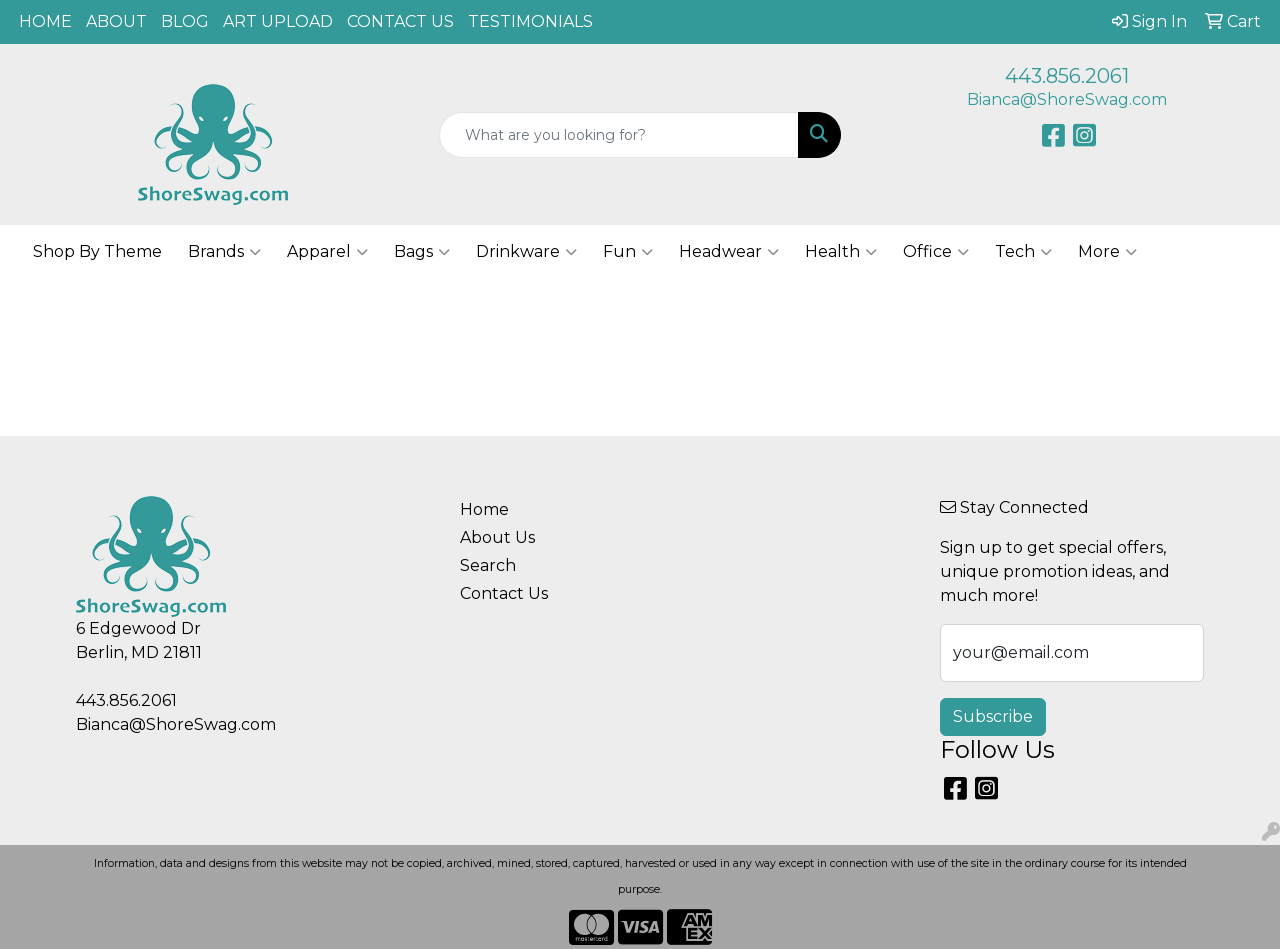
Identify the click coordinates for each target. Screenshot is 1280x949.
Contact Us (504, 593)
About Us (497, 537)
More (1107, 252)
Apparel (327, 252)
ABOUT (116, 21)
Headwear (729, 252)
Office (936, 252)
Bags (422, 252)
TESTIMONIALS (530, 21)
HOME (45, 21)
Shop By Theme (97, 251)
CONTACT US (400, 21)
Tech (1023, 252)
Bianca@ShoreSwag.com (1067, 99)
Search (488, 565)
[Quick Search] (619, 135)
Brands (224, 252)
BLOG (185, 21)
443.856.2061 (1067, 76)
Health (841, 252)
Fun (628, 252)
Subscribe (993, 716)
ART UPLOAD (278, 21)
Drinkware (526, 252)
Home (484, 509)
